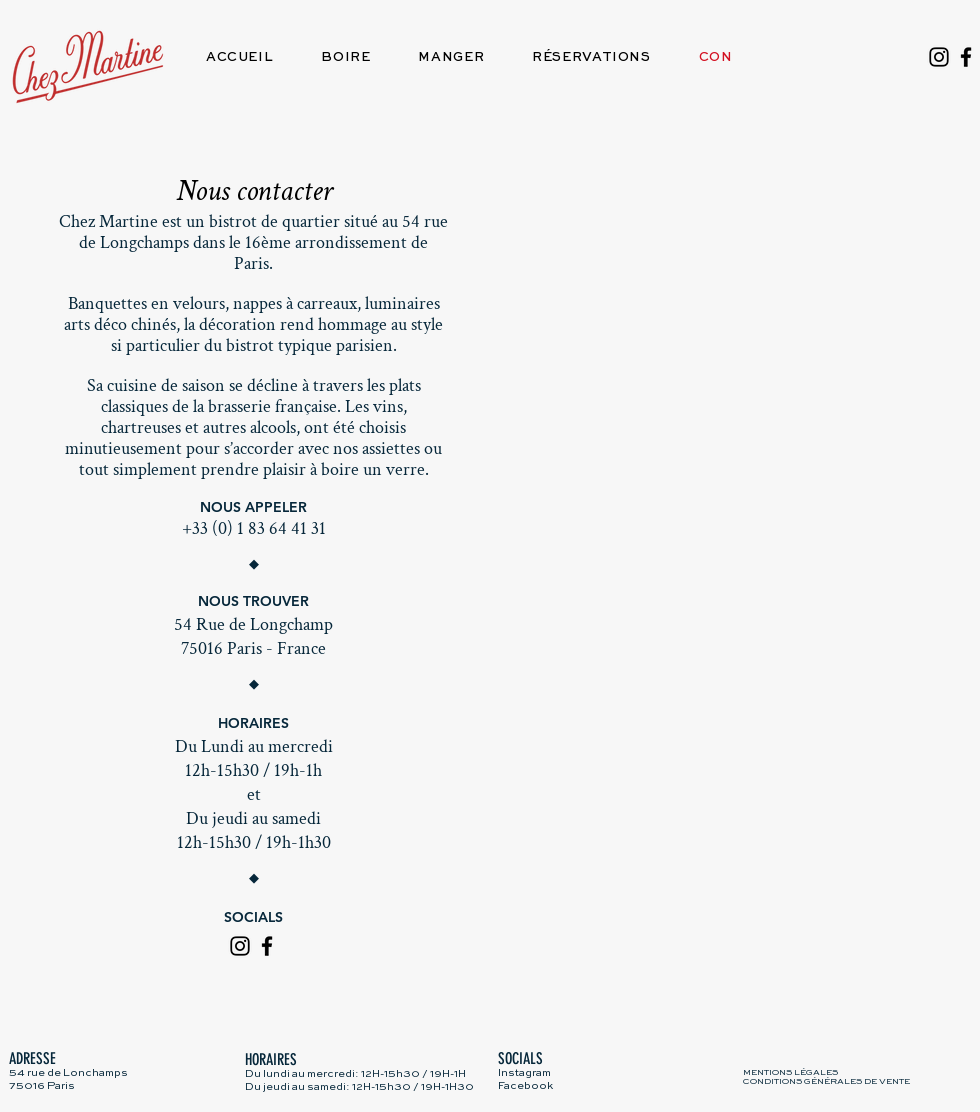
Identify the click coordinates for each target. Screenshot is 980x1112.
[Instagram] (939, 57)
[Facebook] (966, 57)
